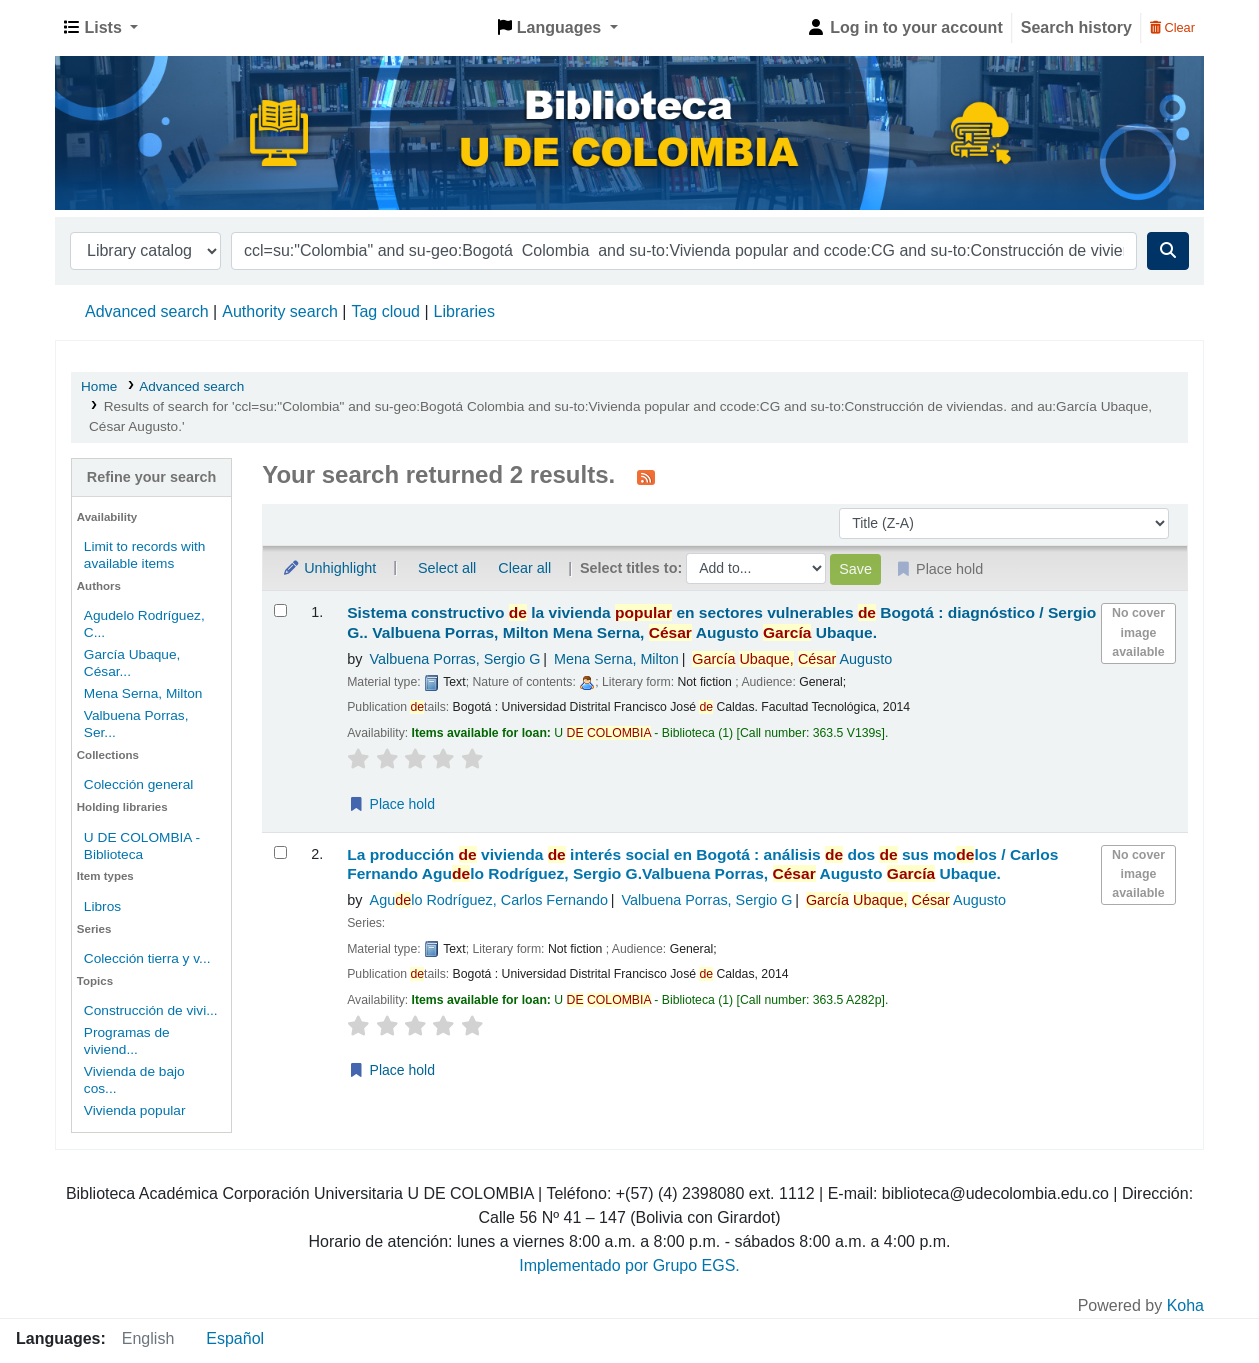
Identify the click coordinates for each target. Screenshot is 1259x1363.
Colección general (138, 784)
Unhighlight (329, 568)
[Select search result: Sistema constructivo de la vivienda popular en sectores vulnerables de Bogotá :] (280, 610)
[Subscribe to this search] (646, 477)
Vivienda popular (135, 1110)
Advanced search (147, 311)
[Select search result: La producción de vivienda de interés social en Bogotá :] (280, 852)
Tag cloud (385, 311)
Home (99, 386)
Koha (1185, 1305)
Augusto (792, 659)
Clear (1172, 27)
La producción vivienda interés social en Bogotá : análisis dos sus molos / (702, 864)
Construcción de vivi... (151, 1010)
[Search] (1168, 251)
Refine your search (152, 477)
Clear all (524, 568)
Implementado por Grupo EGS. (629, 1265)
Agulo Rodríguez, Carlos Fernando (489, 900)
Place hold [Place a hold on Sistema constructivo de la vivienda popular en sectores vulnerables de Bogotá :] (391, 804)
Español (235, 1338)
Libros (102, 906)
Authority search (280, 311)
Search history (1076, 27)
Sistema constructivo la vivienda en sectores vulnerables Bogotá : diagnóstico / (721, 622)
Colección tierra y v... (147, 958)
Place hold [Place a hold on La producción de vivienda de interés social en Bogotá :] (391, 1070)
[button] (101, 28)
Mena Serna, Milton (143, 693)
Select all (447, 568)
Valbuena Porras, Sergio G (455, 659)
